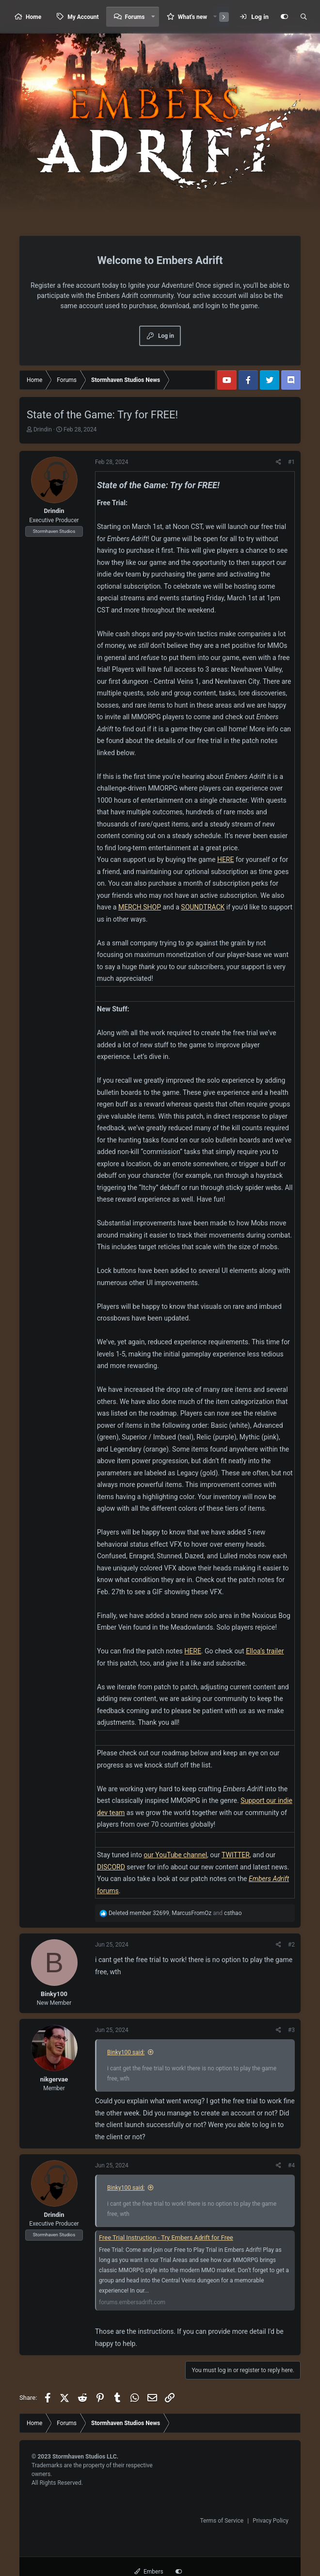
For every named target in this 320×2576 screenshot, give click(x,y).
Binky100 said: (125, 2052)
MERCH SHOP (139, 907)
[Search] (303, 17)
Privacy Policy (270, 2520)
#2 (291, 1944)
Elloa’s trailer (265, 1651)
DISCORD (111, 1867)
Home (33, 17)
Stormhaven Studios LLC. (85, 2456)
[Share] (278, 462)
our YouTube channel (175, 1855)
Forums (135, 17)
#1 (291, 462)
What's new (192, 17)
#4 (291, 2165)
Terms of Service (221, 2520)
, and (175, 1913)
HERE (225, 859)
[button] (153, 17)
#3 (291, 2030)
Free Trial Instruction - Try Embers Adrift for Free (166, 2237)
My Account (82, 17)
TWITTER (236, 1855)
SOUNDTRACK (202, 907)
